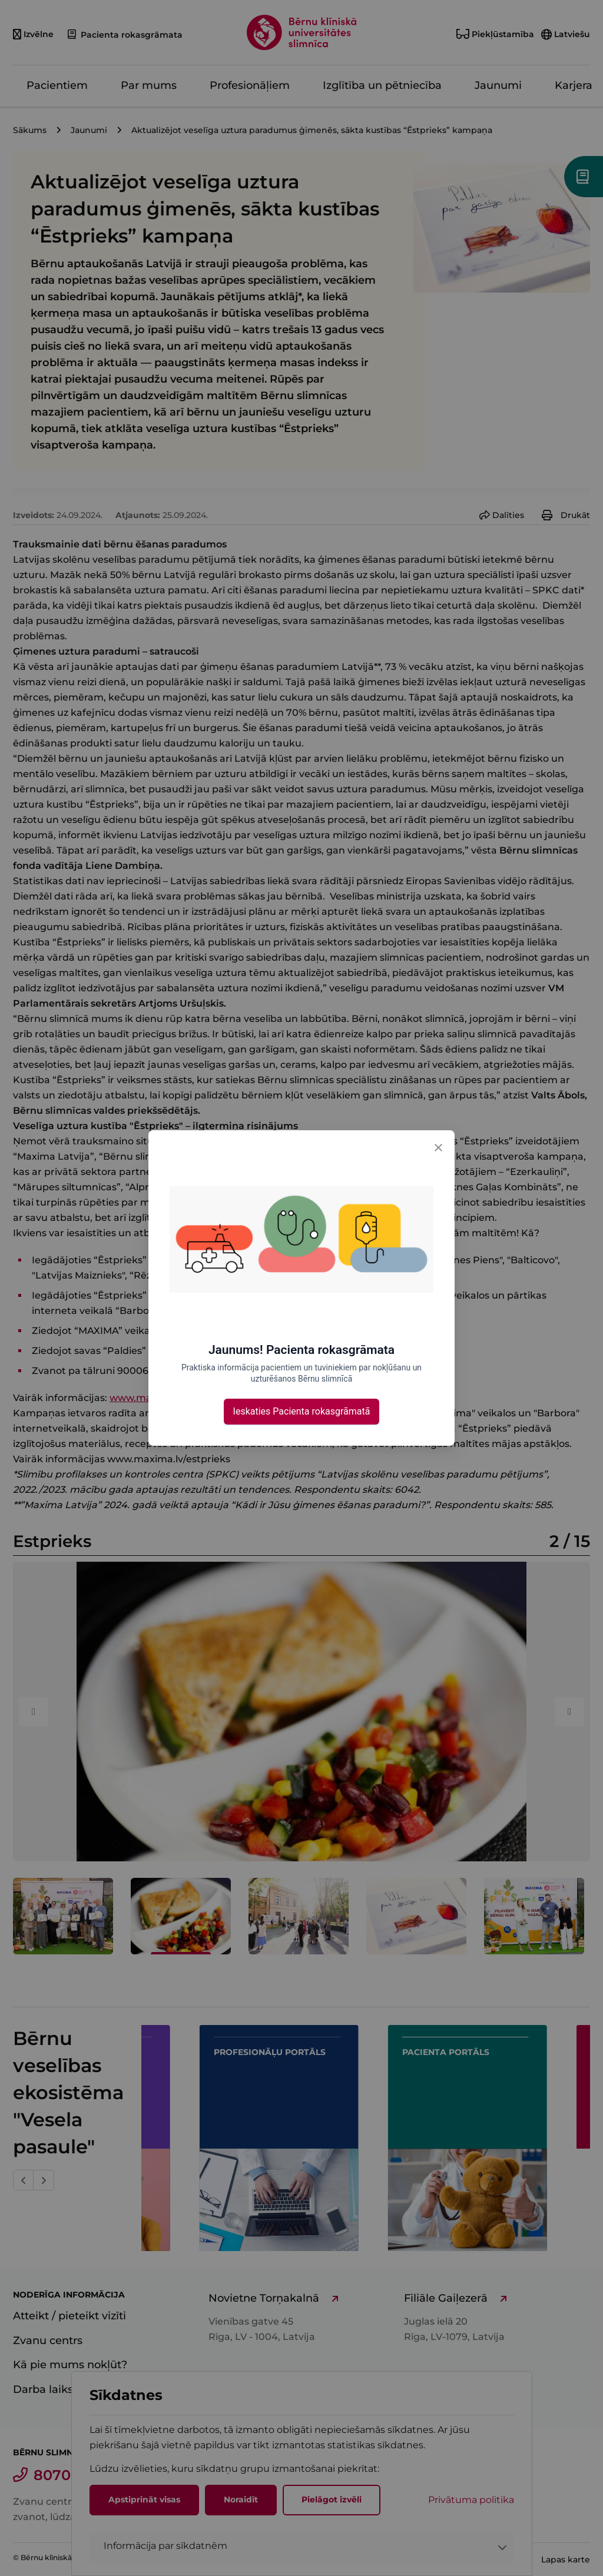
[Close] (438, 1146)
